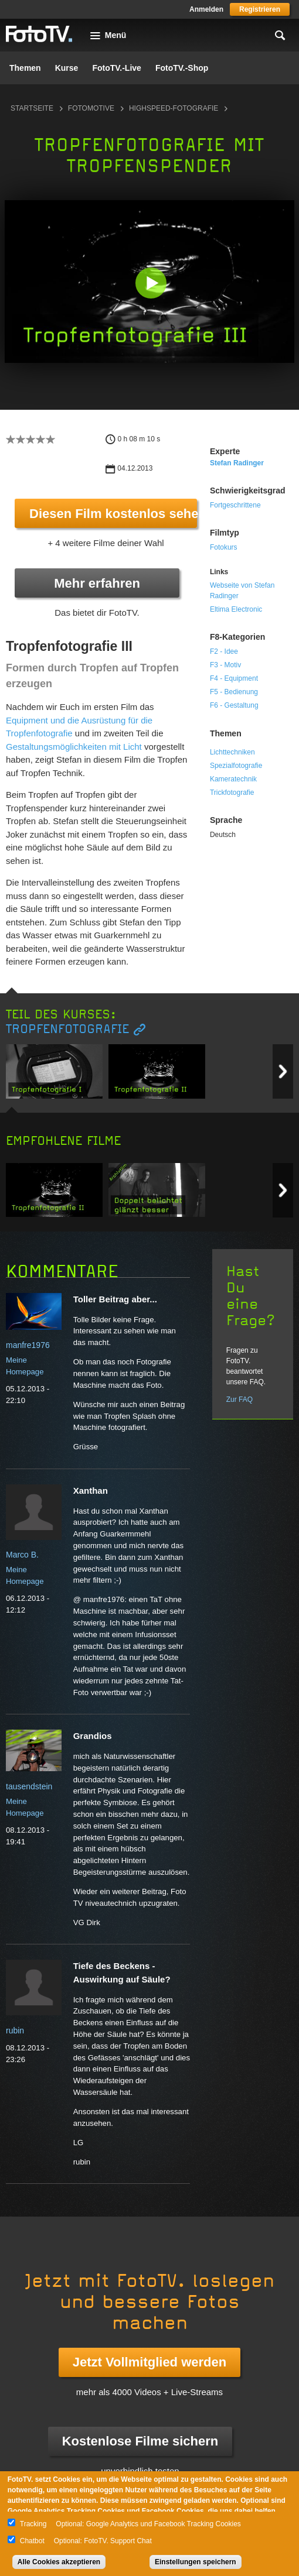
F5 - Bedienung (234, 692)
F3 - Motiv (225, 665)
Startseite (32, 108)
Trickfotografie (232, 792)
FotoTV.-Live (116, 68)
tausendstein (29, 1786)
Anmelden (206, 9)
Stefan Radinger (237, 463)
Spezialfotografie (236, 766)
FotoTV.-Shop (181, 68)
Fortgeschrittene (235, 505)
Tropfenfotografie (67, 1029)
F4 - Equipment (234, 678)
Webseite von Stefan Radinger (242, 590)
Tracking (33, 2524)
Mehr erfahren (97, 583)
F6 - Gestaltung (234, 705)
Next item (283, 1071)
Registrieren (259, 9)
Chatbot (32, 2541)
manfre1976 (28, 1345)
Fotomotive (91, 108)
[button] (151, 282)
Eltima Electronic (236, 609)
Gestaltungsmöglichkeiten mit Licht (74, 747)
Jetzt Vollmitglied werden (149, 2362)
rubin (15, 2030)
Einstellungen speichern (195, 2562)
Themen (25, 68)
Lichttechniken (232, 752)
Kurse (67, 68)
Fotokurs (223, 547)
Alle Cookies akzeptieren (59, 2562)
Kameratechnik (233, 779)
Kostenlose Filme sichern (140, 2441)
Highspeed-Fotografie (173, 108)
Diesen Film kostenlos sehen (113, 513)
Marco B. (22, 1554)
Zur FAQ (239, 1399)
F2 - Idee (224, 651)
